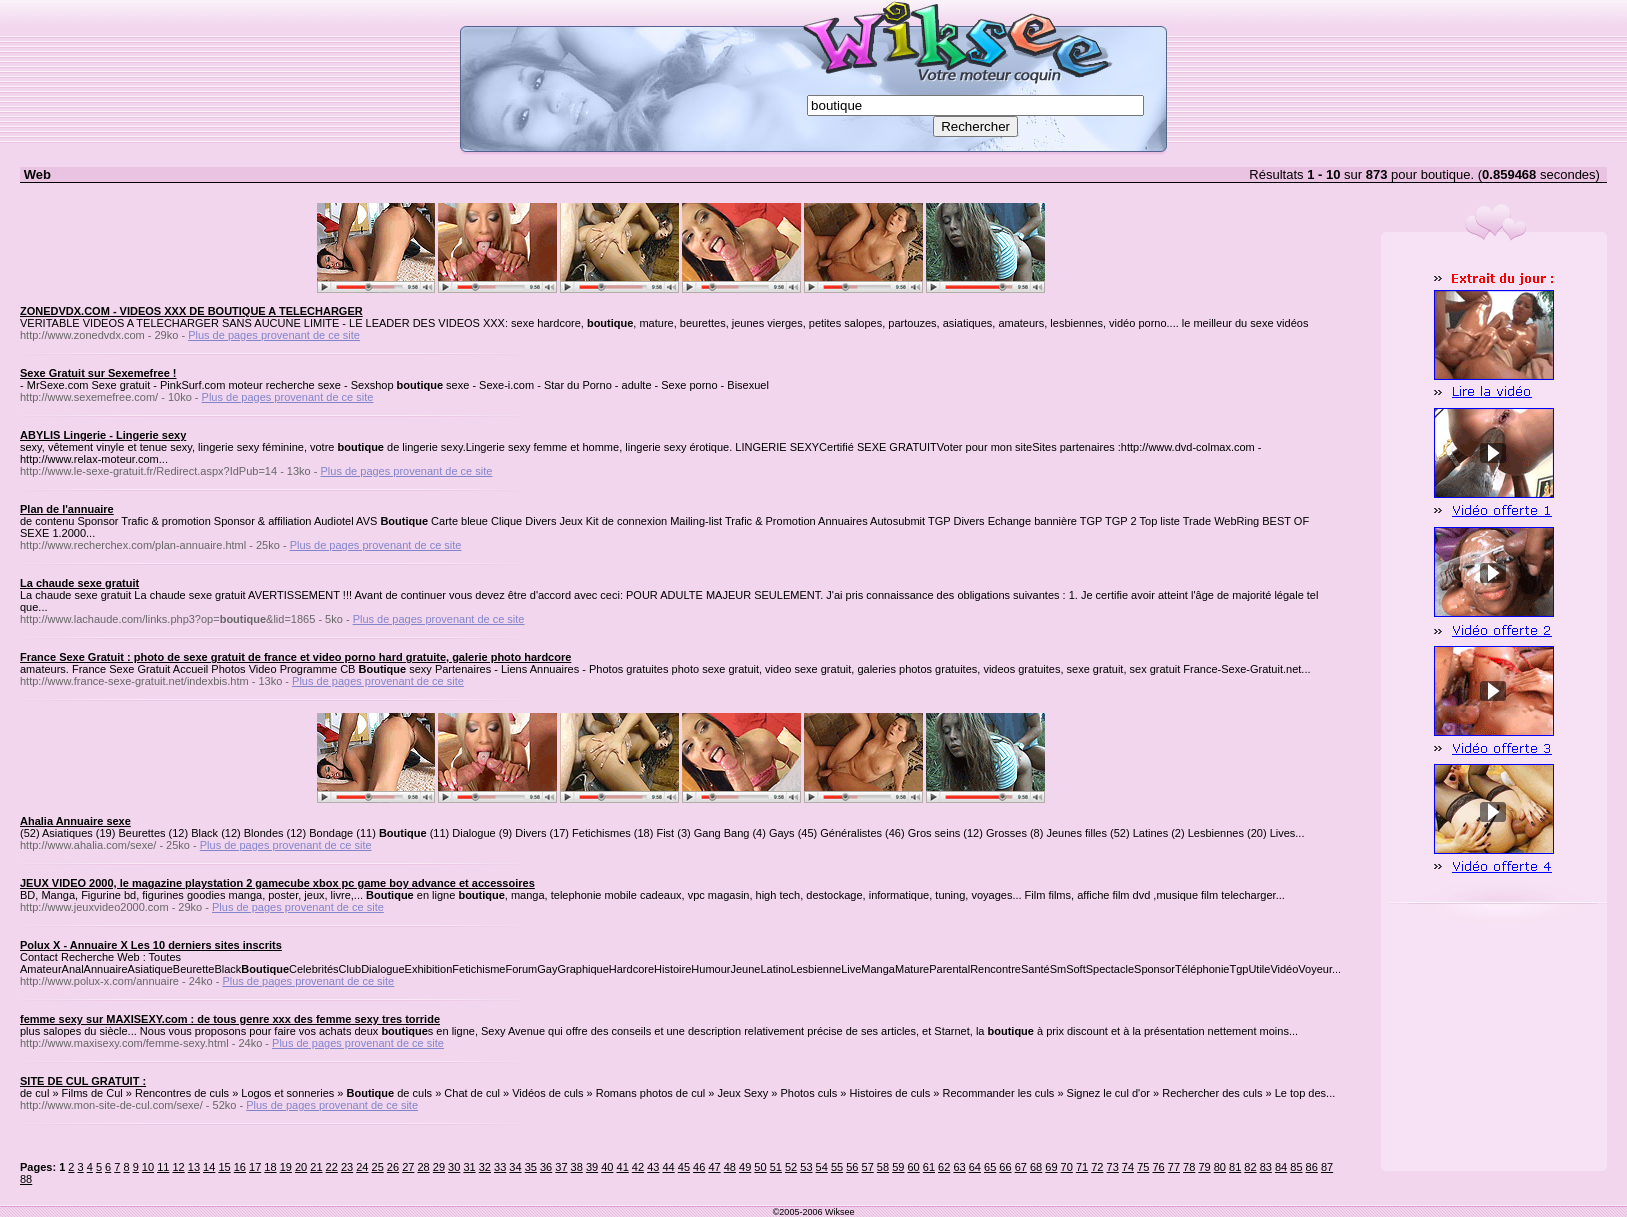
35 (531, 1167)
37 (561, 1167)
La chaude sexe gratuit (79, 583)
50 (760, 1167)
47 (714, 1167)
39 (592, 1167)
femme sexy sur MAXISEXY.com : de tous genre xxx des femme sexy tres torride (230, 1019)
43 (653, 1167)
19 (286, 1167)
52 (791, 1167)
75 (1143, 1167)
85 (1296, 1167)
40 (607, 1167)
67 (1021, 1167)
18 (270, 1167)
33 (500, 1167)
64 (975, 1167)
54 (822, 1167)
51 (776, 1167)
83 (1266, 1167)
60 (913, 1167)
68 (1036, 1167)
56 (852, 1167)
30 (454, 1167)
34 (515, 1167)
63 (959, 1167)
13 (194, 1167)
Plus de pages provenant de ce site (274, 335)
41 (623, 1167)
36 (546, 1167)
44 (668, 1167)
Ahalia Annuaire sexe (75, 821)
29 (439, 1167)
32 (485, 1167)
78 (1189, 1167)
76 (1158, 1167)
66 (1005, 1167)
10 (148, 1167)
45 (684, 1167)
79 (1204, 1167)
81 (1235, 1167)
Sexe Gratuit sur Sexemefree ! (98, 373)
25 (378, 1167)
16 (240, 1167)
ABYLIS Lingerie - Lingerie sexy (103, 435)
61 (929, 1167)
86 (1312, 1167)
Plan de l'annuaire (67, 509)
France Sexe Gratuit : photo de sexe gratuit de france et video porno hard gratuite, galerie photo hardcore (295, 657)
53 (806, 1167)
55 (837, 1167)
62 (944, 1167)
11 (163, 1167)
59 (898, 1167)
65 (990, 1167)
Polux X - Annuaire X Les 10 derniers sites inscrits (151, 945)
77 (1174, 1167)
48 (730, 1167)
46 (699, 1167)
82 (1250, 1167)
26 (393, 1167)
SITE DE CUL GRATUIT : (83, 1081)
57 (868, 1167)
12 (178, 1167)
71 (1082, 1167)
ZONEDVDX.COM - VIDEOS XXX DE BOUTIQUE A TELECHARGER (191, 311)
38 (577, 1167)
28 (423, 1167)
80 (1220, 1167)
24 (362, 1167)
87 (1327, 1167)
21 (316, 1167)
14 (209, 1167)
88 (26, 1179)
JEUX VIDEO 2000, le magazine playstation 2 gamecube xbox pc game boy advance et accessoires (277, 883)
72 (1097, 1167)
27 (408, 1167)
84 (1281, 1167)
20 (301, 1167)
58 (883, 1167)
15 (224, 1167)
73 (1113, 1167)
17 (255, 1167)
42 (638, 1167)
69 (1051, 1167)
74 (1128, 1167)
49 (745, 1167)
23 (347, 1167)
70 (1067, 1167)
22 (332, 1167)
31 (469, 1167)
